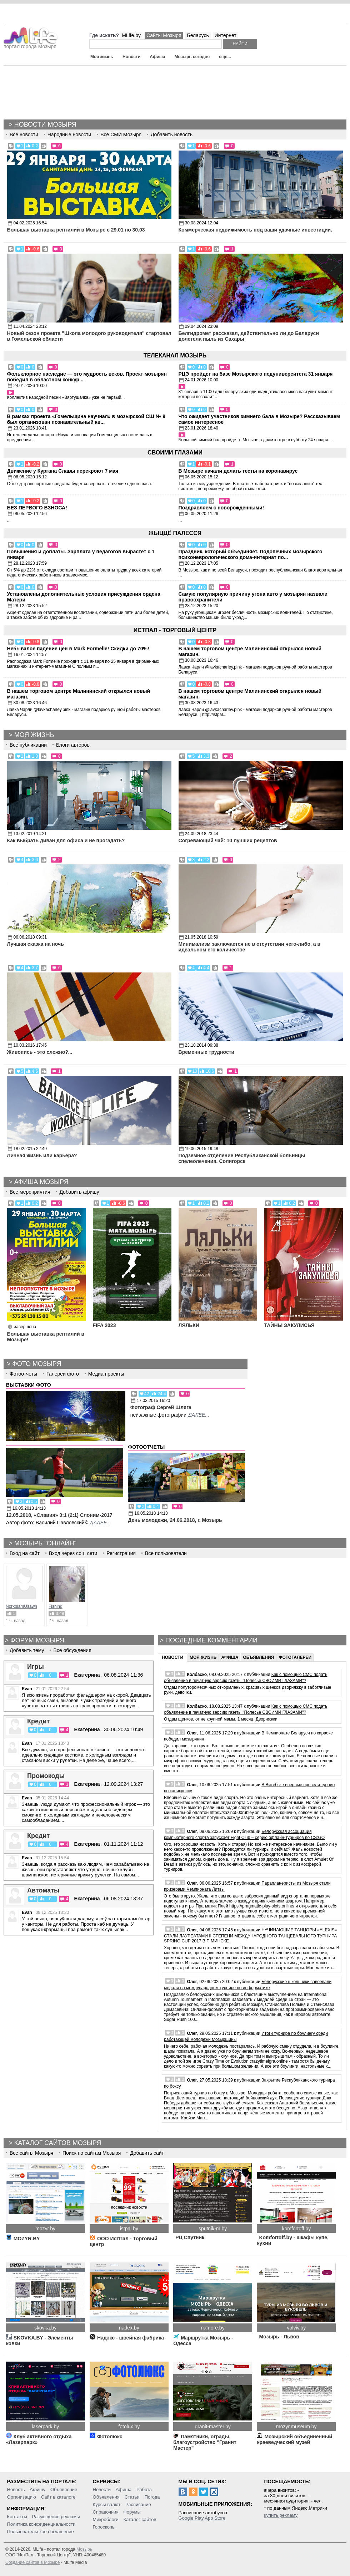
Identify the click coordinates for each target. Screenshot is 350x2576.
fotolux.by (129, 2426)
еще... (225, 56)
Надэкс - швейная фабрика (127, 2338)
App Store (215, 2518)
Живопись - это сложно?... (39, 1052)
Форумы (132, 2512)
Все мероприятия (30, 1192)
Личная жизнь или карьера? (42, 1155)
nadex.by (129, 2328)
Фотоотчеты (23, 1374)
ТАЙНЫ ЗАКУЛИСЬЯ (289, 1325)
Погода (152, 2497)
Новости (131, 56)
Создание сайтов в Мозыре (32, 2562)
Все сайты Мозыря (31, 2153)
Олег (192, 1733)
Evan (27, 1688)
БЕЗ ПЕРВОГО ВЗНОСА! (37, 507)
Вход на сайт (25, 1553)
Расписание (138, 2504)
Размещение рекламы (56, 2516)
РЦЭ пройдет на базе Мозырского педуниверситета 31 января (256, 374)
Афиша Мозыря (41, 1181)
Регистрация (121, 1553)
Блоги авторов (73, 745)
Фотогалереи (295, 1657)
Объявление (63, 2489)
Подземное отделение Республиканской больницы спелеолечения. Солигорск (242, 1158)
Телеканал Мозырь (175, 355)
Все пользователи (166, 1553)
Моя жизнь (101, 56)
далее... (198, 1415)
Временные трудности (207, 1052)
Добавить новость (171, 134)
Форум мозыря (37, 1640)
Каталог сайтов (140, 2519)
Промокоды (46, 1775)
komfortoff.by (296, 2228)
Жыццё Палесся (175, 533)
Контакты (17, 2516)
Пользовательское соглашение (40, 2531)
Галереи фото (62, 1374)
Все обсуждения (72, 1650)
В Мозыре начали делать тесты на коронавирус (238, 471)
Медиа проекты (106, 1374)
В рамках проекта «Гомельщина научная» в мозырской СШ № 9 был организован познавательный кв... (86, 419)
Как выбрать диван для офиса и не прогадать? (66, 840)
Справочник (106, 2512)
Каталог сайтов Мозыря (57, 2142)
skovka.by (45, 2328)
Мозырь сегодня (192, 56)
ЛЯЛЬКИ (189, 1325)
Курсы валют (107, 2504)
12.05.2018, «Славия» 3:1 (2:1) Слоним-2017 (59, 1515)
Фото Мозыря (36, 1363)
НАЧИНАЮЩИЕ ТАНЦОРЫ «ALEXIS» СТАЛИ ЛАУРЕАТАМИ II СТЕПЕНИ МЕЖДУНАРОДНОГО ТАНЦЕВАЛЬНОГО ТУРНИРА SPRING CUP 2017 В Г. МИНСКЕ (250, 1935)
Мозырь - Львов (278, 2336)
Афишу (37, 2489)
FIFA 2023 (104, 1325)
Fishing (55, 1606)
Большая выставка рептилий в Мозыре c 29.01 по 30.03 (76, 230)
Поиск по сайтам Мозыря (91, 2153)
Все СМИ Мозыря (120, 134)
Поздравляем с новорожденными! (221, 507)
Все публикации (28, 745)
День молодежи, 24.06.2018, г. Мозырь (175, 1520)
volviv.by (296, 2328)
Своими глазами (175, 452)
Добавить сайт (147, 2153)
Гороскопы (104, 2527)
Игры (35, 1666)
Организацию (21, 2497)
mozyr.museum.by (296, 2426)
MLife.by (131, 35)
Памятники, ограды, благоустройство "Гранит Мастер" (204, 2442)
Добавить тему (27, 1650)
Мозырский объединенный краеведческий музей (294, 2439)
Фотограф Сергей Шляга (160, 1407)
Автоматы (43, 1890)
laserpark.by (45, 2426)
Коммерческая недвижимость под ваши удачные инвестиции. (255, 230)
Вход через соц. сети (73, 1553)
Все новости (24, 134)
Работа (144, 2489)
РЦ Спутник (188, 2237)
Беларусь (198, 35)
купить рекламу (281, 2515)
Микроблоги (106, 2519)
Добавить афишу (79, 1192)
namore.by (213, 2328)
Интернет (225, 35)
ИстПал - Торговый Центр (175, 630)
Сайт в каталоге (58, 2497)
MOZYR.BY (23, 2238)
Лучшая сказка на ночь (35, 944)
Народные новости (69, 134)
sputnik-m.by (213, 2228)
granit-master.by (212, 2426)
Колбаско (197, 1674)
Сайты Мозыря (163, 35)
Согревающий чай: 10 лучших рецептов (228, 840)
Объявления (258, 1657)
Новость (16, 2489)
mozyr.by (45, 2228)
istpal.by (129, 2228)
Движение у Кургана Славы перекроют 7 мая (63, 471)
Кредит (38, 1721)
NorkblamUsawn (21, 1606)
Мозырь (84, 2549)
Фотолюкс (106, 2436)
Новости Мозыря (45, 124)
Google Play (191, 2518)
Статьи (132, 2497)
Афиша (157, 56)
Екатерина (87, 1675)
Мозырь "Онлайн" (45, 1543)
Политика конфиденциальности (41, 2524)
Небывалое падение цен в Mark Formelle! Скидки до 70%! (78, 648)
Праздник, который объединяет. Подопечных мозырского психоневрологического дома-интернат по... (250, 554)
